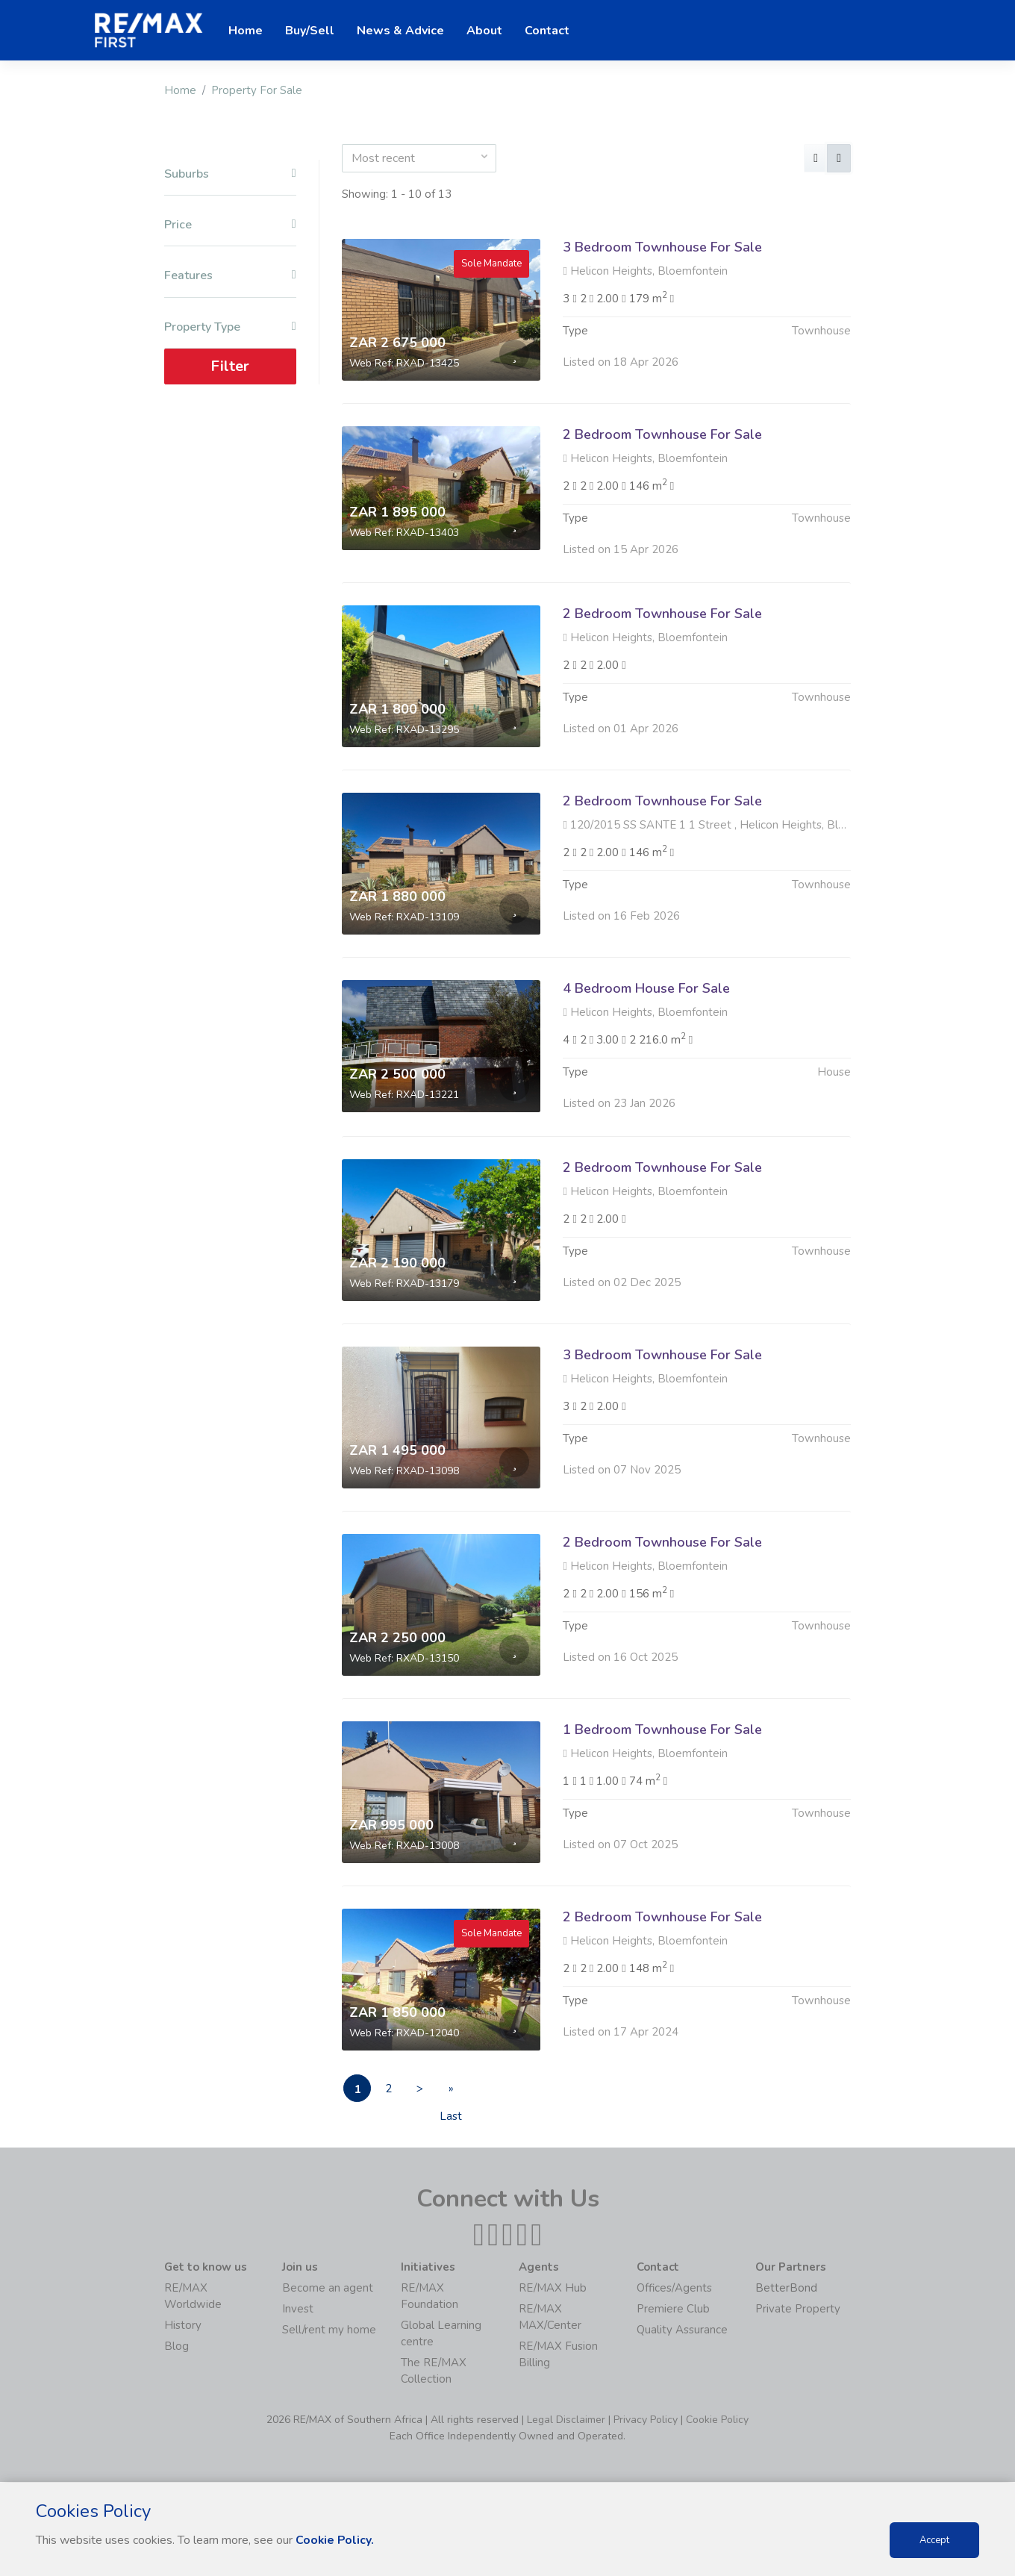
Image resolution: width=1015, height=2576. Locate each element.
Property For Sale (256, 90)
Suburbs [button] (230, 174)
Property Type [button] (230, 327)
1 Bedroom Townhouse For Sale (662, 1802)
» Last (462, 2092)
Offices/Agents (674, 2288)
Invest (297, 2309)
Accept (934, 2540)
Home (180, 90)
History (183, 2325)
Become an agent (327, 2288)
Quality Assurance (682, 2330)
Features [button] (230, 276)
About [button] (484, 30)
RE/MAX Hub (553, 2288)
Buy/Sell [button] (309, 30)
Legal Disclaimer (566, 2420)
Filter (229, 366)
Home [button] (245, 30)
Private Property (797, 2309)
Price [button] (230, 225)
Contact (547, 30)
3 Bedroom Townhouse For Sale (662, 247)
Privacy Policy (645, 2420)
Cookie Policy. (335, 2540)
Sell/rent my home (329, 2330)
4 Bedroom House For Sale (646, 1061)
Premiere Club (673, 2309)
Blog (176, 2346)
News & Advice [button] (400, 30)
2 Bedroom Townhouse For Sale (662, 434)
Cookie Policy (717, 2420)
